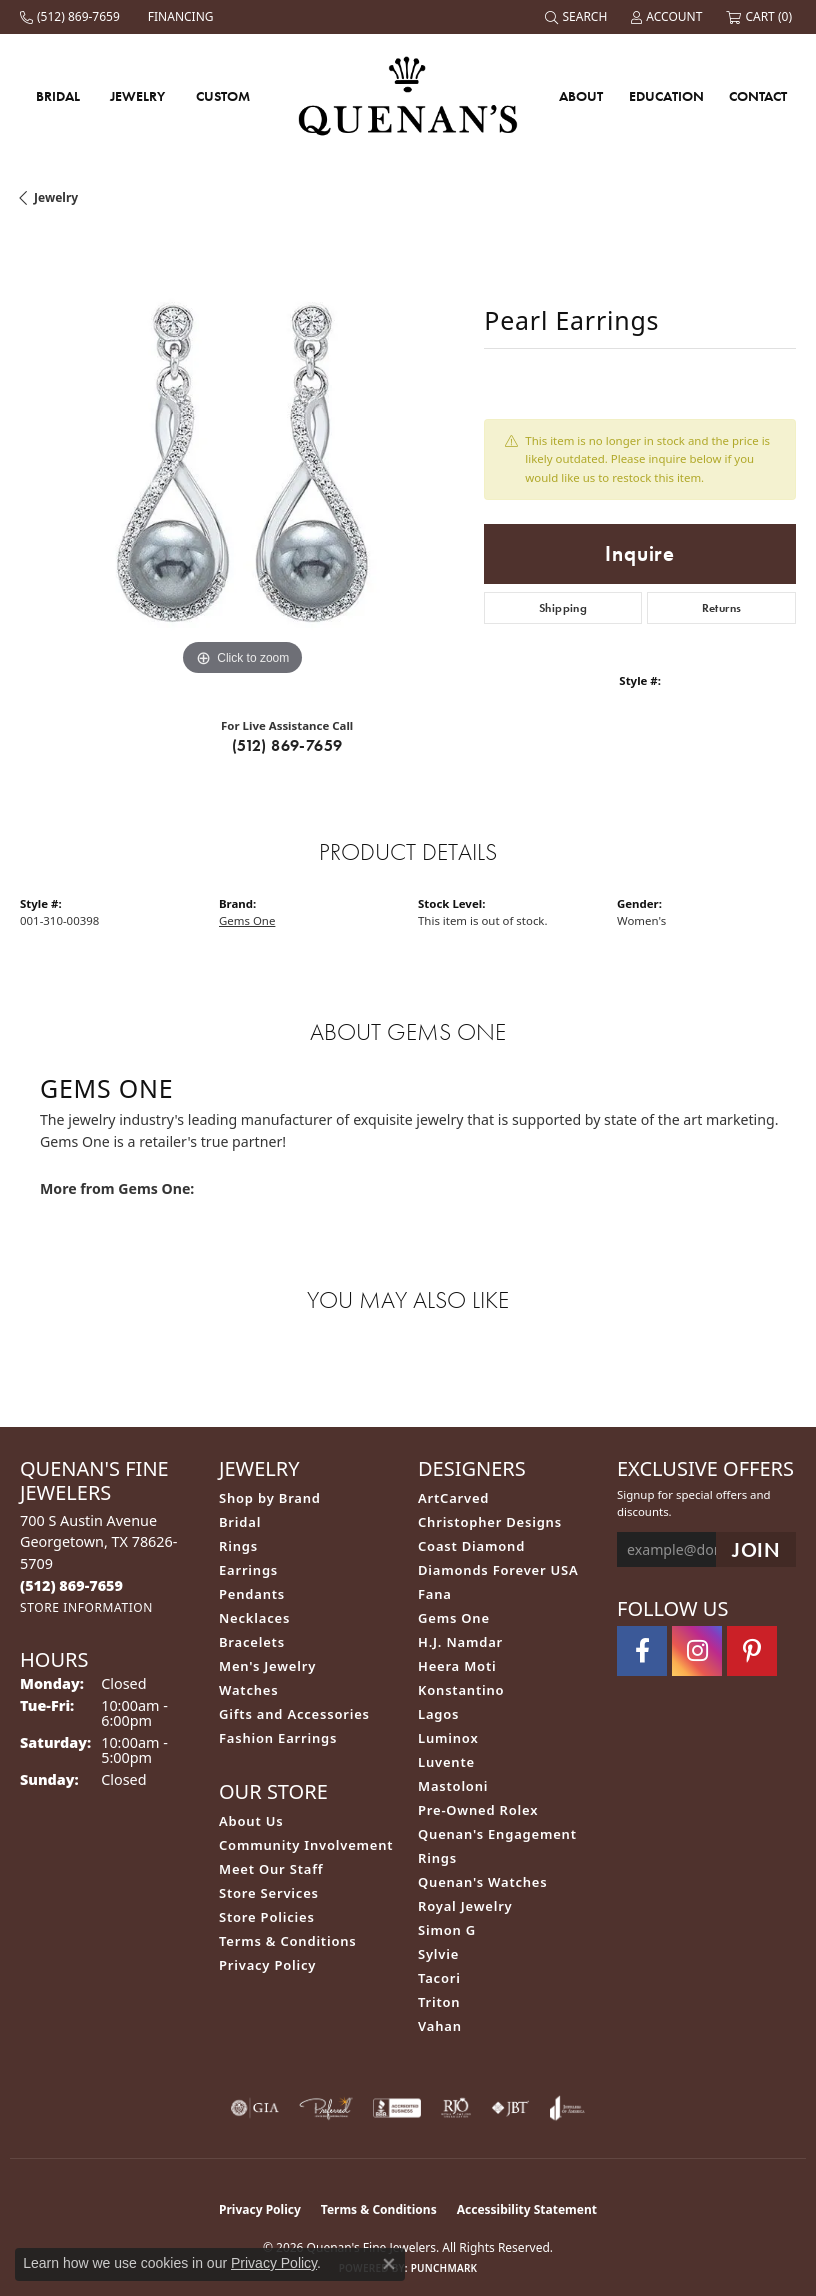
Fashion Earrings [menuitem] (278, 1738)
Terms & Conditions (288, 1941)
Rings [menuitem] (238, 1546)
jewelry (56, 197)
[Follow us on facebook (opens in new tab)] (642, 1651)
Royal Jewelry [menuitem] (465, 1906)
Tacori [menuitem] (439, 1978)
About (581, 96)
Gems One (247, 920)
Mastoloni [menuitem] (453, 1786)
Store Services (269, 1893)
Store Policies (267, 1917)
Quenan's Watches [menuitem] (483, 1882)
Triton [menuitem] (439, 2002)
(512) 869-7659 (287, 745)
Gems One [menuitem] (454, 1618)
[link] (72, 17)
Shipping (563, 608)
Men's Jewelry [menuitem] (267, 1666)
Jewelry (137, 96)
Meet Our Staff (271, 1869)
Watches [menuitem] (248, 1690)
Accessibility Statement (527, 2209)
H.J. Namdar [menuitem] (460, 1642)
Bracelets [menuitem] (252, 1642)
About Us (251, 1821)
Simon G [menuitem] (447, 1930)
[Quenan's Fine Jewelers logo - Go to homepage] (408, 95)
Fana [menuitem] (435, 1594)
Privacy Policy (267, 1965)
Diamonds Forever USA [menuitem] (498, 1570)
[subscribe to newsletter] (756, 1549)
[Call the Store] (71, 1585)
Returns (722, 608)
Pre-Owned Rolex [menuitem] (478, 1810)
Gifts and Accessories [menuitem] (294, 1714)
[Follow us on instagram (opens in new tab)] (697, 1651)
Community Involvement (306, 1845)
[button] (578, 17)
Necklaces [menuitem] (254, 1618)
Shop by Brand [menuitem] (270, 1498)
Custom (223, 96)
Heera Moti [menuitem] (457, 1666)
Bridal (58, 96)
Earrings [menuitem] (248, 1570)
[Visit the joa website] (567, 2108)
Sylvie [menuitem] (438, 1954)
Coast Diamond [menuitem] (471, 1546)
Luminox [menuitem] (448, 1738)
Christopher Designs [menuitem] (490, 1522)
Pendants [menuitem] (252, 1594)
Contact (758, 96)
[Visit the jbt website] (510, 2108)
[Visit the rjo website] (456, 2108)
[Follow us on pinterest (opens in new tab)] (752, 1651)
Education (666, 96)
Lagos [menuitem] (438, 1714)
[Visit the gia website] (255, 2108)
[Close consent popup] (389, 2264)
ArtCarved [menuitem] (453, 1498)
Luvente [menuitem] (446, 1762)
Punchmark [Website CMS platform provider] (444, 2268)
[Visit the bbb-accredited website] (397, 2108)
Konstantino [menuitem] (461, 1690)
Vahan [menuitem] (440, 2026)
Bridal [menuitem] (240, 1522)
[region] (242, 459)
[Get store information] (86, 1607)
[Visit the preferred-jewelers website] (326, 2108)
